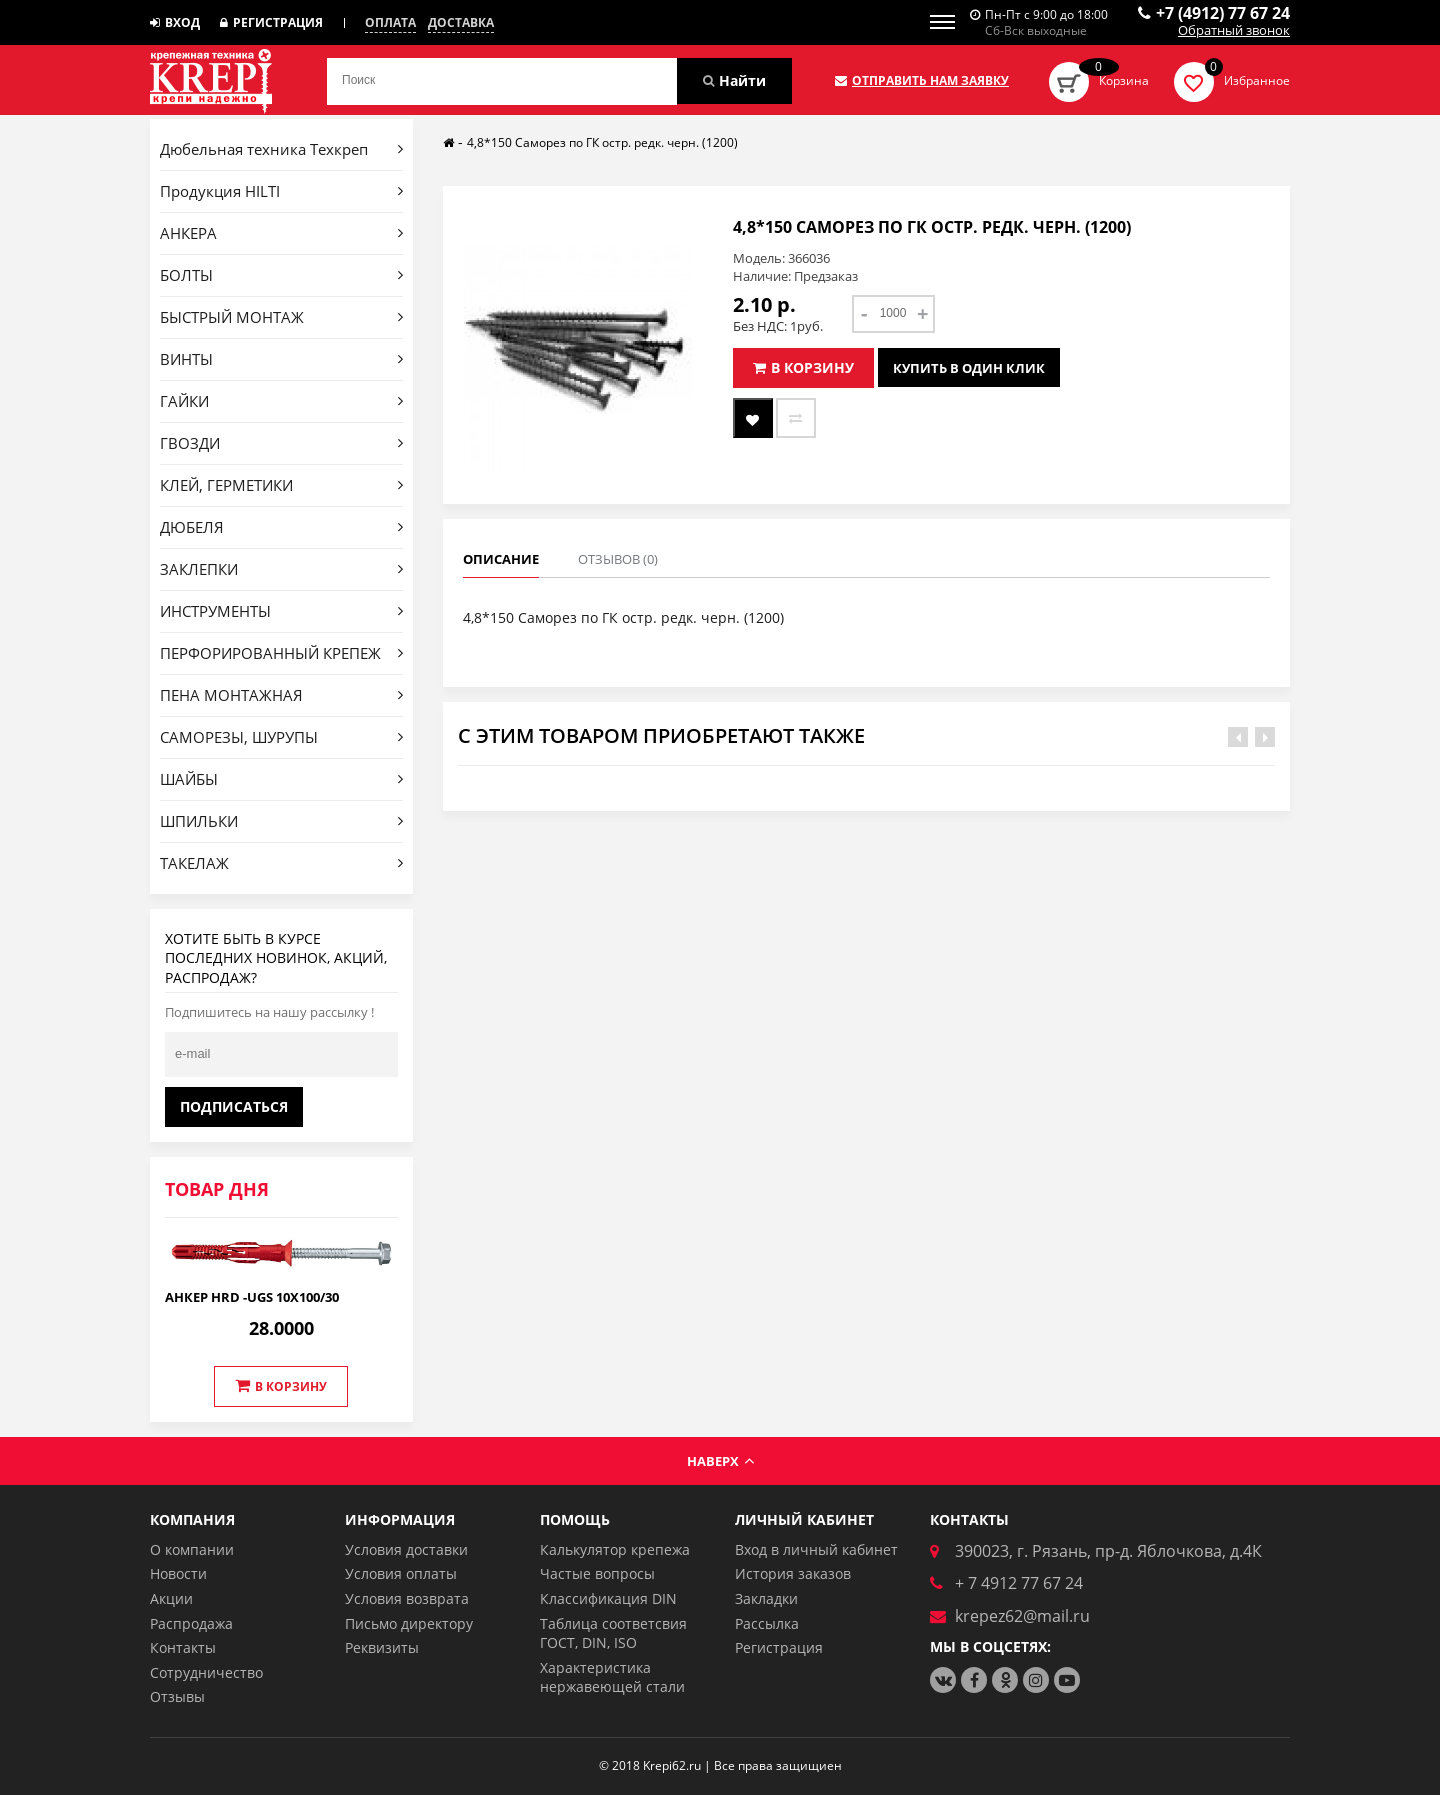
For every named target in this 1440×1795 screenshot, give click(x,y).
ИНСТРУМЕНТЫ (281, 611)
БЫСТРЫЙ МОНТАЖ (281, 317)
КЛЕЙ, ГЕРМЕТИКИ (281, 485)
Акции (171, 1598)
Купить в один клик (969, 368)
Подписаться (234, 1106)
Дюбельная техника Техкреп (281, 149)
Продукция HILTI (281, 191)
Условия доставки (406, 1549)
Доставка (461, 23)
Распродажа (191, 1623)
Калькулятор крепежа (615, 1549)
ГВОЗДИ (281, 443)
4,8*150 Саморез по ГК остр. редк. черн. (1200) (602, 142)
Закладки (766, 1598)
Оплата (390, 23)
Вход (175, 22)
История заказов (793, 1573)
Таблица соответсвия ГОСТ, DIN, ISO (613, 1633)
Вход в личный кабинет (816, 1549)
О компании (192, 1549)
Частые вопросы (597, 1573)
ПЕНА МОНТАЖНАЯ (281, 695)
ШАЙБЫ (281, 779)
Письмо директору (409, 1623)
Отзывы (177, 1696)
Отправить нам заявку (922, 81)
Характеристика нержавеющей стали (612, 1677)
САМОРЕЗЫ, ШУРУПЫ (281, 737)
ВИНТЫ (281, 359)
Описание (501, 559)
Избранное (1257, 80)
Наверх (720, 1461)
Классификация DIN (608, 1598)
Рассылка (767, 1623)
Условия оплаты (401, 1573)
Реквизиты (382, 1647)
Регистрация (271, 22)
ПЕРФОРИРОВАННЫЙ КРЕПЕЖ (281, 653)
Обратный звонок (1234, 31)
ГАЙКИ (281, 401)
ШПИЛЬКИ (281, 821)
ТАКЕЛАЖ (281, 863)
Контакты (183, 1647)
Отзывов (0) (618, 559)
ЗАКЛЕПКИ (281, 569)
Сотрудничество (206, 1672)
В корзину (281, 1386)
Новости (178, 1573)
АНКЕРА (281, 233)
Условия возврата (407, 1598)
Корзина (1124, 80)
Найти (734, 80)
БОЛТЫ (281, 275)
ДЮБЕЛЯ (281, 527)
